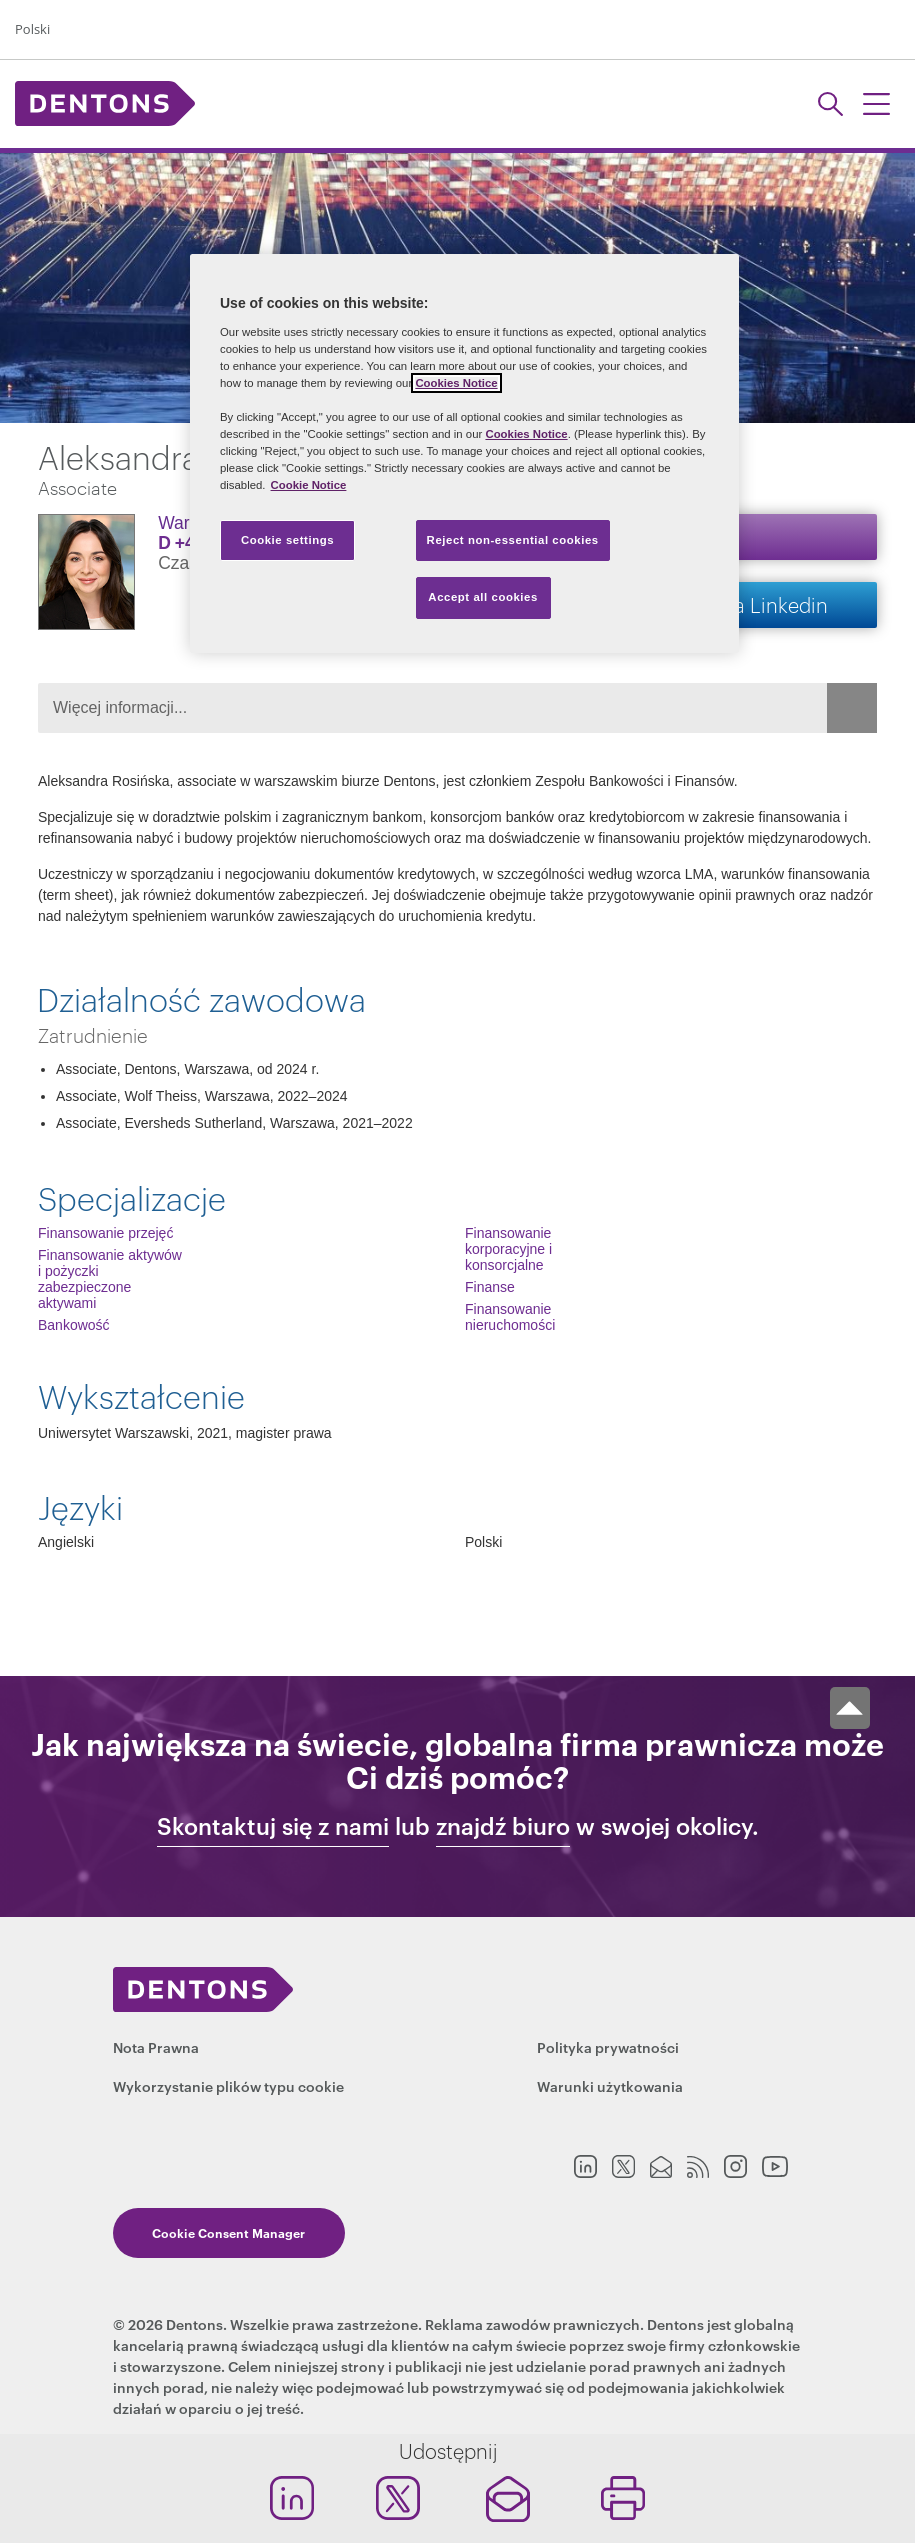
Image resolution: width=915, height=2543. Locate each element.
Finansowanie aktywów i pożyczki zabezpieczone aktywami (110, 1279)
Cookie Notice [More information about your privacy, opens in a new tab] (309, 485)
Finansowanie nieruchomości (510, 1317)
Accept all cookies (483, 597)
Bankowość (74, 1325)
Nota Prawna (156, 2046)
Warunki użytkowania (610, 2085)
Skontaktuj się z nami (273, 1826)
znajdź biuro (503, 1826)
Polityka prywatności (608, 2046)
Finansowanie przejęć (105, 1233)
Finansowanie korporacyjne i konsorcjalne (508, 1249)
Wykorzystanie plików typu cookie (228, 2085)
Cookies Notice (456, 383)
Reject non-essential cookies (513, 540)
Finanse (490, 1287)
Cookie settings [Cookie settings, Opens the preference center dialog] (287, 540)
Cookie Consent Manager (228, 2232)
